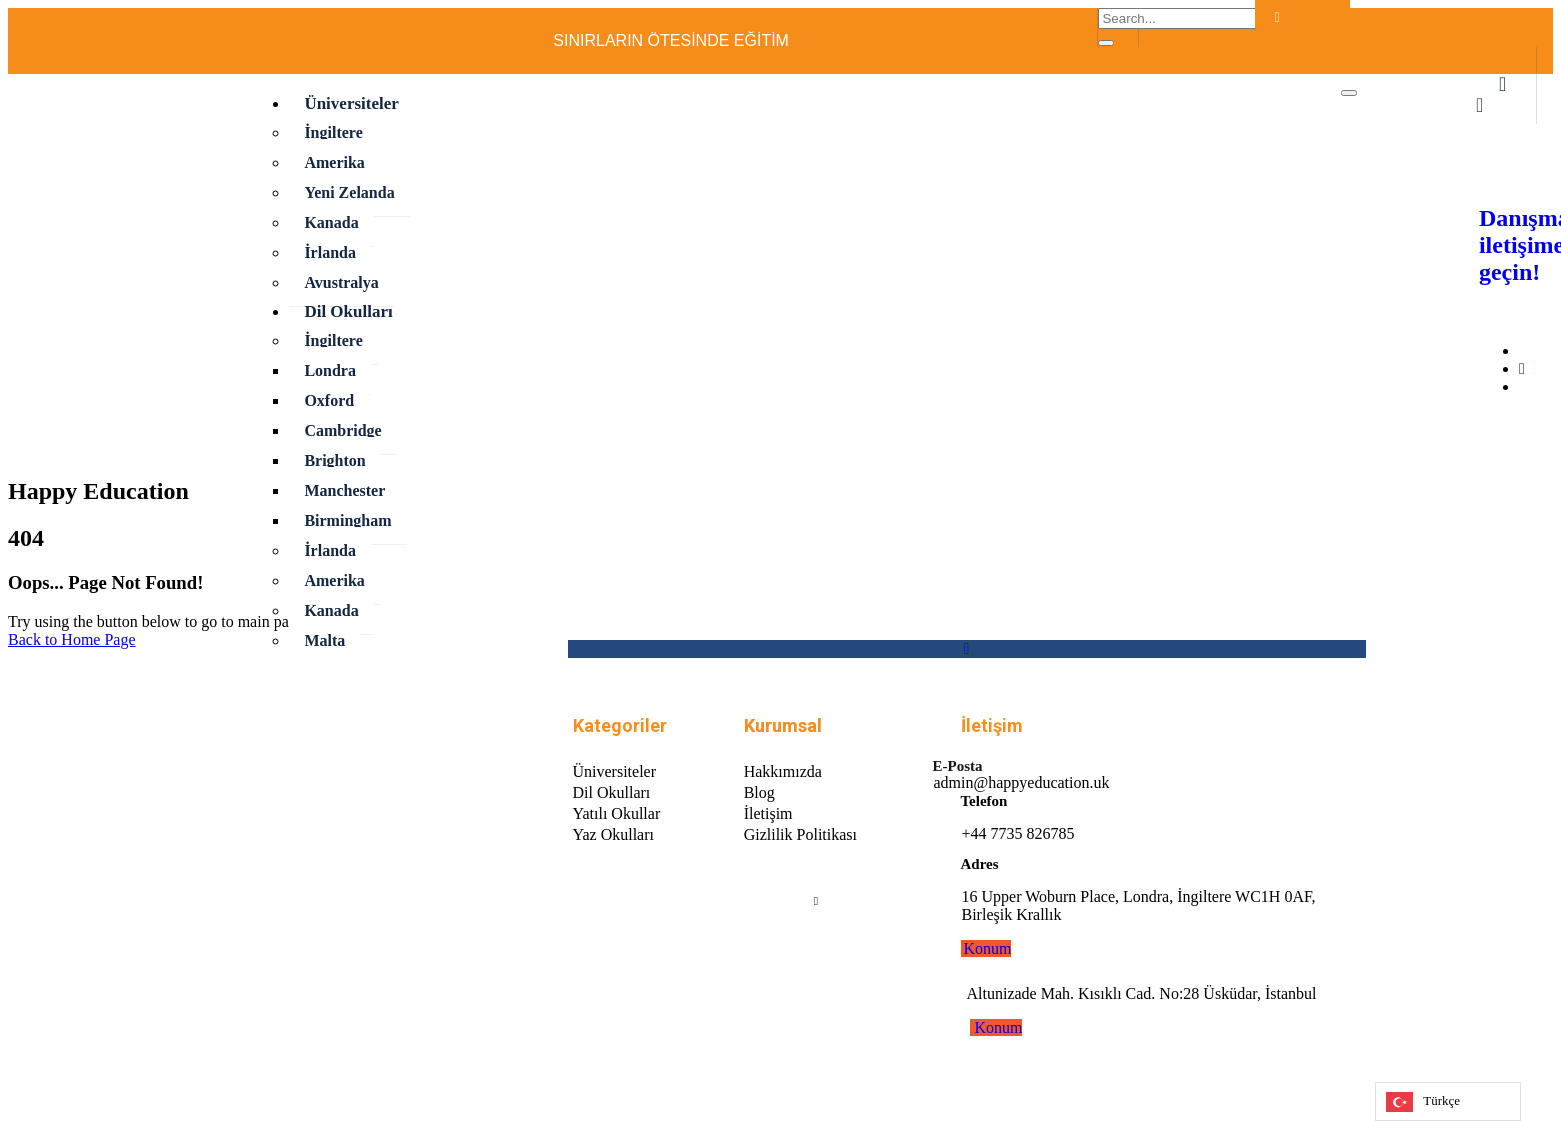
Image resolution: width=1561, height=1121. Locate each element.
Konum (987, 948)
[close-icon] (1479, 107)
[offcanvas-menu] (1503, 85)
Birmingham (347, 520)
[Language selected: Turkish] (1448, 1101)
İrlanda (330, 252)
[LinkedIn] (1227, 42)
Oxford (329, 400)
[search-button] (1106, 43)
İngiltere (333, 132)
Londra (330, 370)
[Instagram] (1522, 368)
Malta (324, 640)
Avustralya (341, 282)
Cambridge (342, 430)
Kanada (331, 222)
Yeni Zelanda (349, 192)
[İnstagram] (1207, 42)
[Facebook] (1187, 42)
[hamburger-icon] (1349, 93)
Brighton (334, 460)
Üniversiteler (351, 103)
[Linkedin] (816, 899)
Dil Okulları (348, 311)
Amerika (334, 162)
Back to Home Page (72, 639)
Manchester (344, 490)
